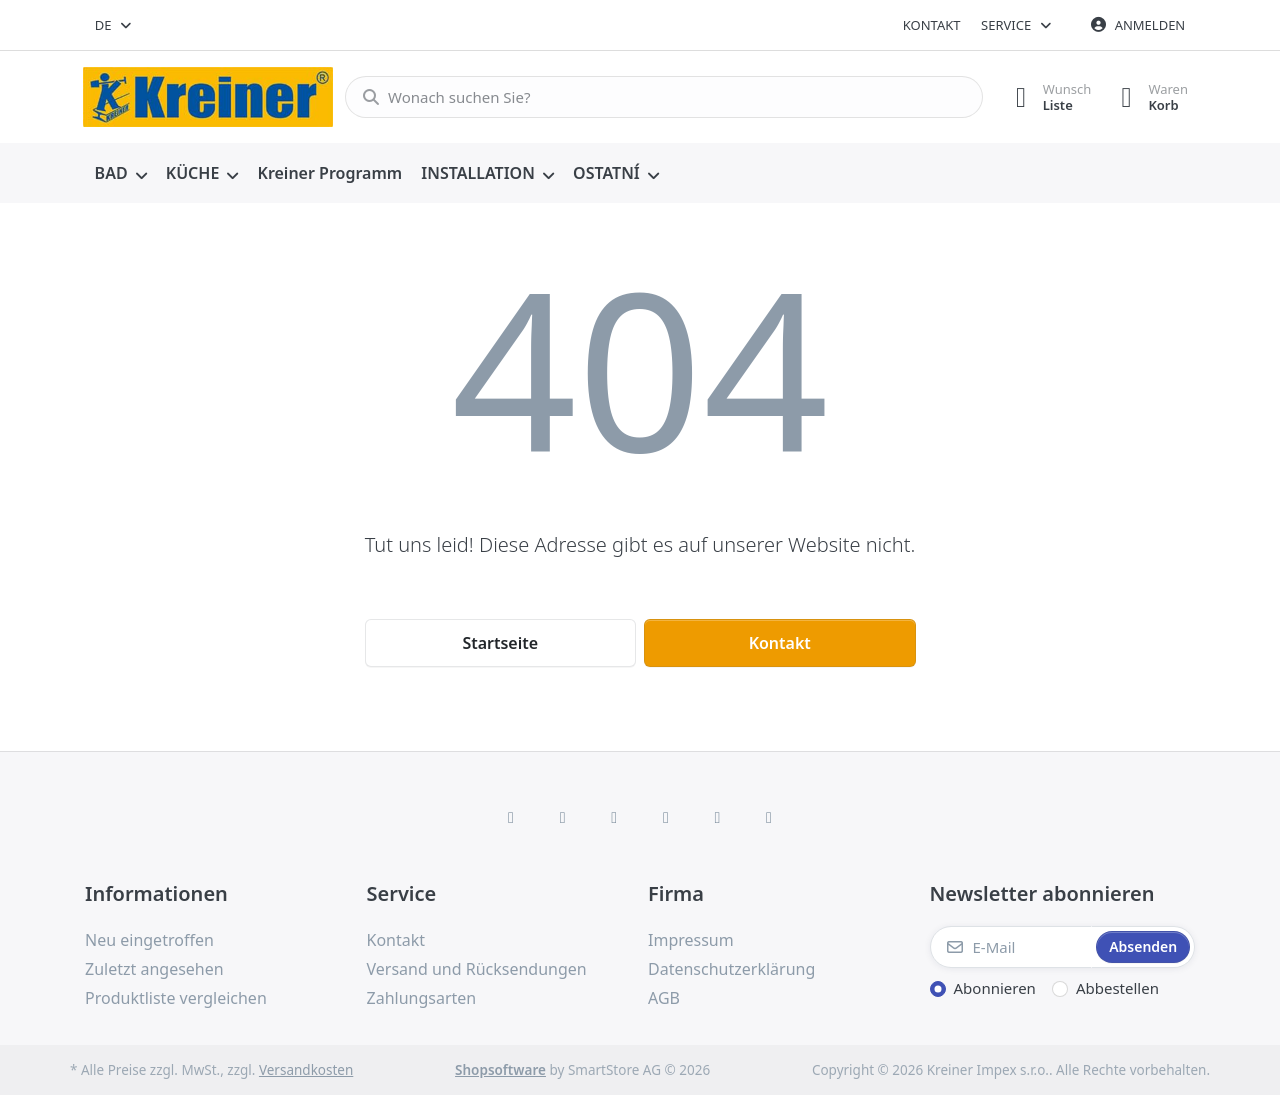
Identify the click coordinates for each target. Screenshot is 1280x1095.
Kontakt (932, 25)
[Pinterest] (769, 817)
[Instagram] (614, 817)
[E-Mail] (1011, 947)
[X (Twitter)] (563, 817)
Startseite (500, 643)
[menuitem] (120, 174)
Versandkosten (306, 1070)
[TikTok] (666, 817)
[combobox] (114, 25)
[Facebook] (511, 817)
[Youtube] (718, 817)
